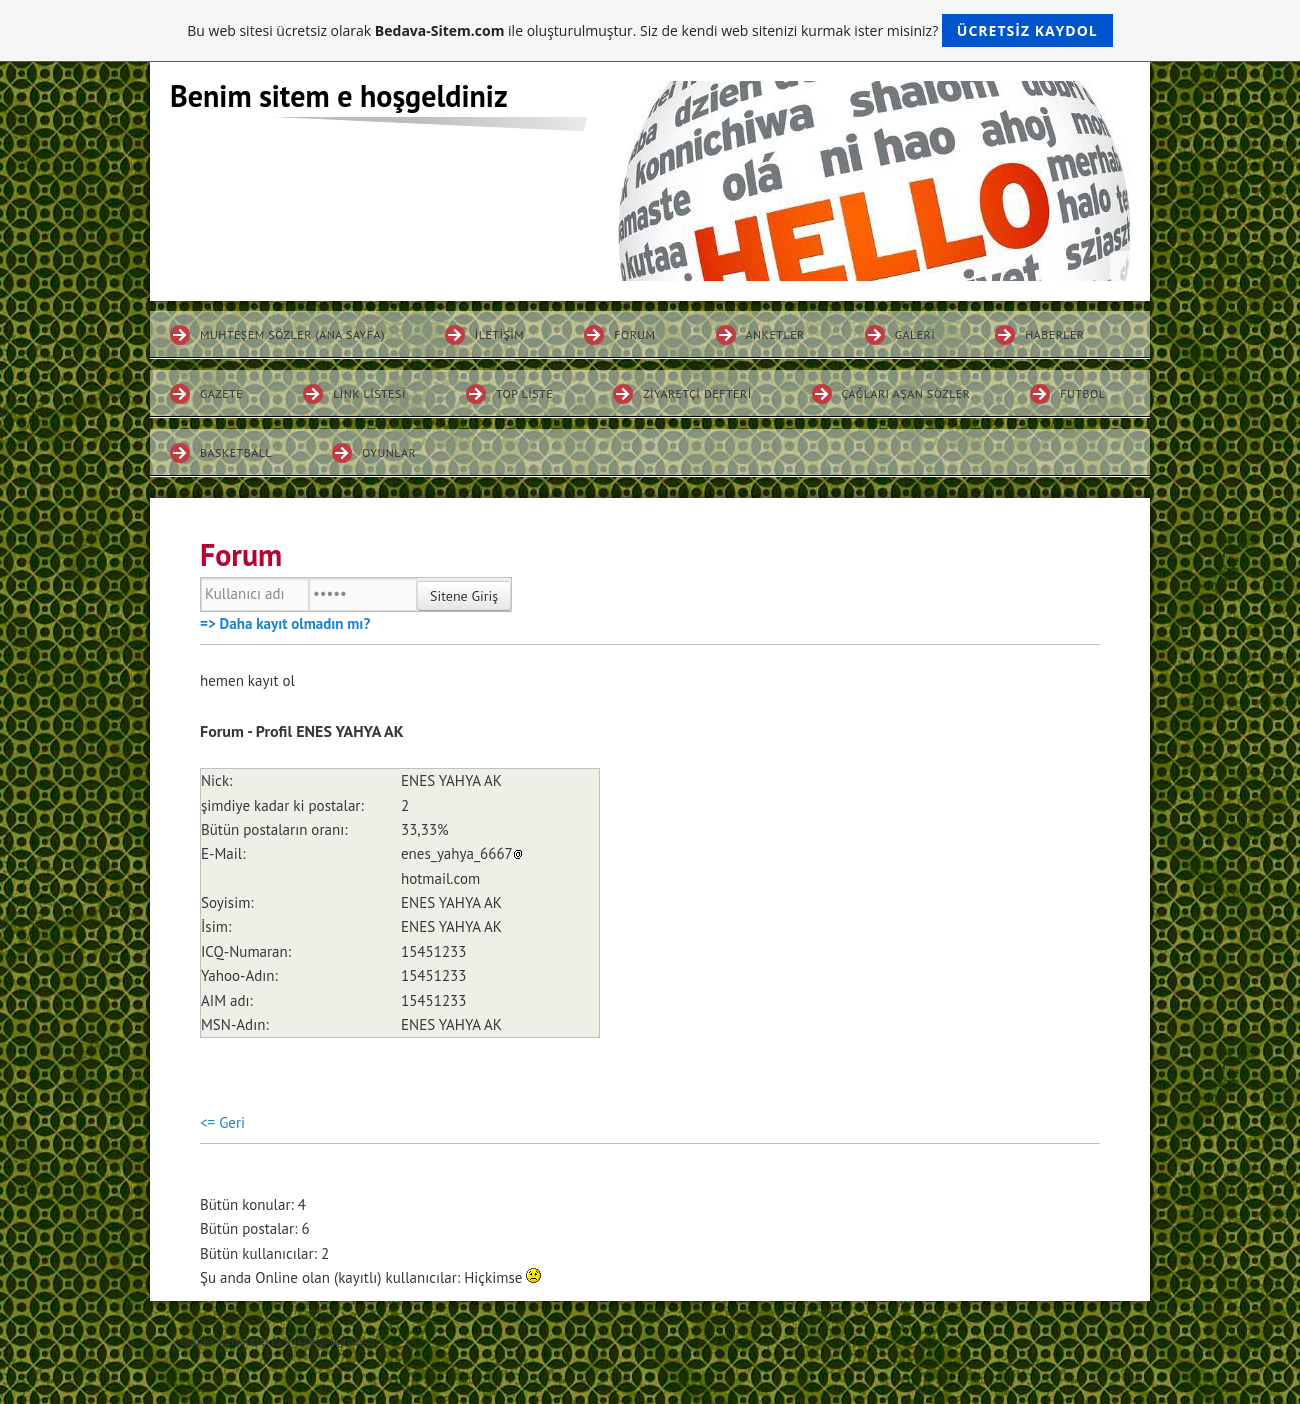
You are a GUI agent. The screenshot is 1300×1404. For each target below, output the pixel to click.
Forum (634, 334)
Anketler (775, 334)
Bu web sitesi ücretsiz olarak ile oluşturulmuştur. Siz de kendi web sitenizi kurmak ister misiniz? (649, 30)
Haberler (1054, 334)
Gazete (221, 393)
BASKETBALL (236, 452)
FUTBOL (1082, 393)
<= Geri (222, 1122)
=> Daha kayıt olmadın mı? (285, 623)
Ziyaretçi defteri (697, 393)
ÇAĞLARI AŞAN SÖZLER (906, 393)
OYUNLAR (389, 452)
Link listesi (369, 393)
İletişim (499, 334)
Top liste (524, 393)
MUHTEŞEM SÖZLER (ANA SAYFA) (292, 334)
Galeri (915, 334)
